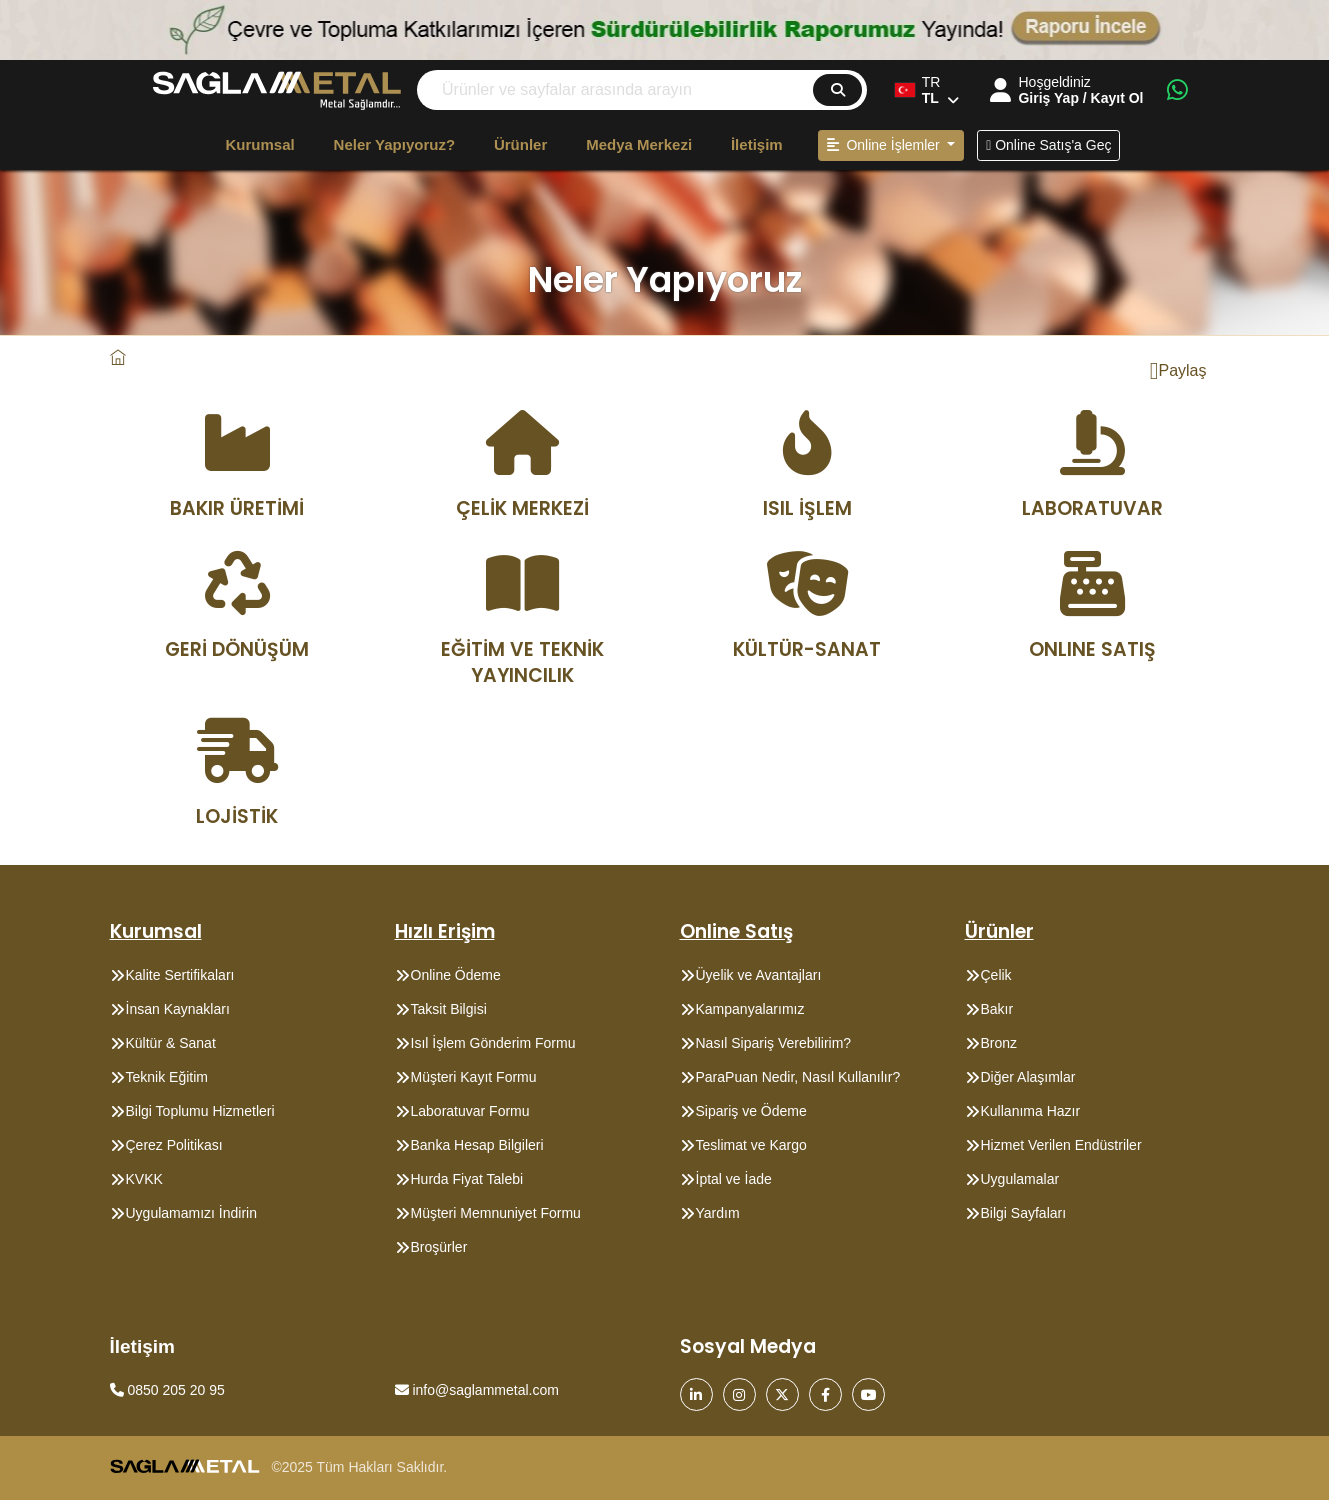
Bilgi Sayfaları (1024, 1213)
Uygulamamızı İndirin (192, 1213)
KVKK (144, 1179)
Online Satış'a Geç (1048, 145)
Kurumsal (260, 144)
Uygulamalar (1020, 1179)
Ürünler (520, 144)
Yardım (718, 1213)
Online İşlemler (885, 145)
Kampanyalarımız (750, 1009)
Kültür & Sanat (171, 1043)
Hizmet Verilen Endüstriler (1061, 1145)
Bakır (997, 1009)
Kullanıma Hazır (1031, 1111)
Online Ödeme (456, 975)
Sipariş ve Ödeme (751, 1111)
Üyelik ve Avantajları (759, 975)
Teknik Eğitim (167, 1077)
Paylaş (1178, 371)
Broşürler (439, 1247)
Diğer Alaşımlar (1028, 1077)
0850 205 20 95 (167, 1390)
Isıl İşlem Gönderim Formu (493, 1043)
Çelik (996, 975)
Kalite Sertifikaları (180, 975)
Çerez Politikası (174, 1145)
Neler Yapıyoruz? (394, 144)
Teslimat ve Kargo (751, 1145)
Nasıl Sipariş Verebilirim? (774, 1043)
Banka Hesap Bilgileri (477, 1145)
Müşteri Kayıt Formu (474, 1077)
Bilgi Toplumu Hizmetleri (200, 1111)
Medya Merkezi (639, 144)
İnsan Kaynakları (178, 1009)
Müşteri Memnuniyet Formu (496, 1213)
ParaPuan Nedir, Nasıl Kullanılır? (798, 1077)
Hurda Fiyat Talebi (467, 1179)
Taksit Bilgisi (449, 1009)
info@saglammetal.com (477, 1390)
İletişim (757, 144)
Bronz (999, 1043)
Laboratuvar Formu (470, 1111)
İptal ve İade (734, 1179)
